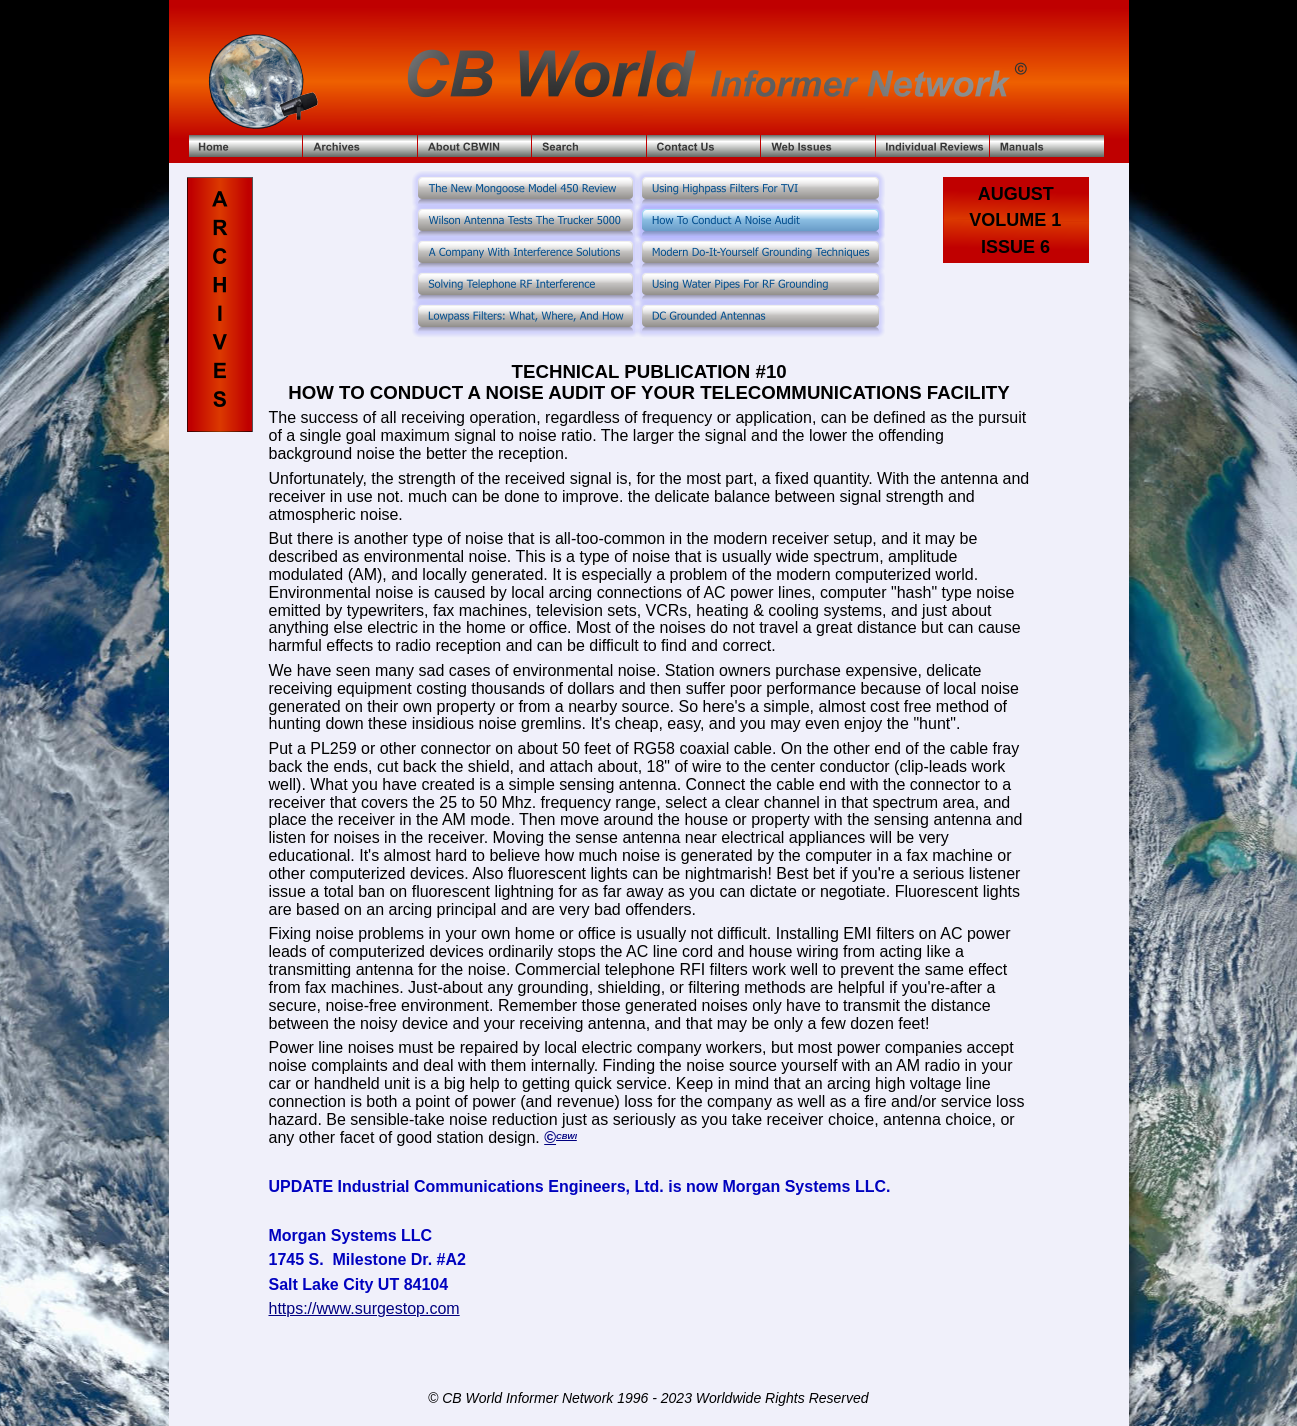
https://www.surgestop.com (363, 1308)
